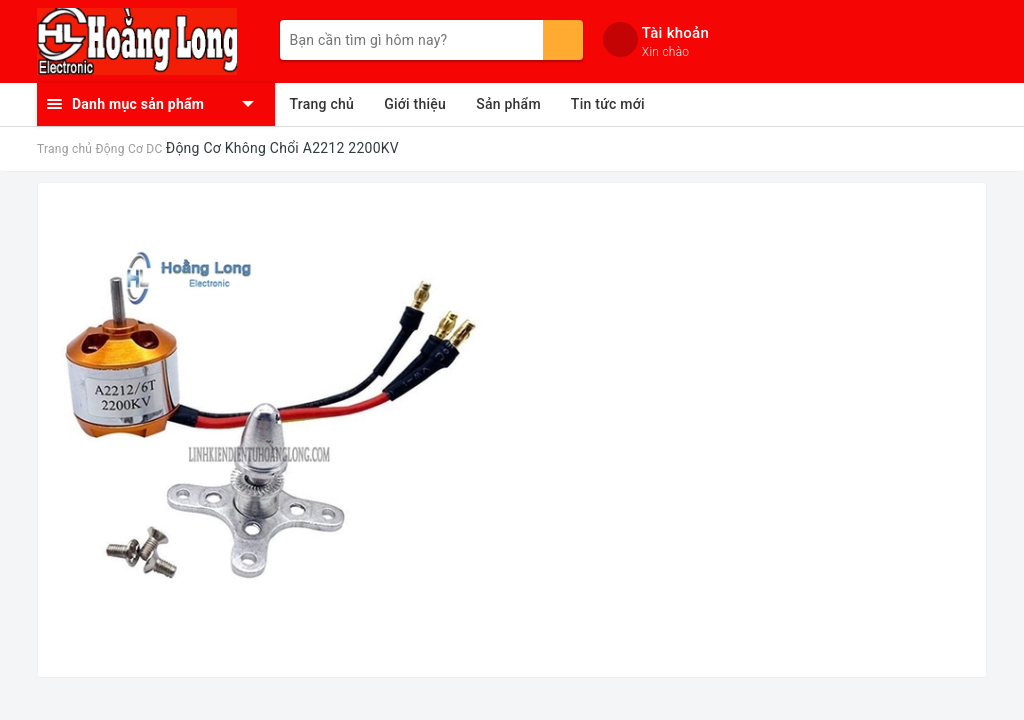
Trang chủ (322, 104)
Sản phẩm (508, 104)
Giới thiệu (415, 104)
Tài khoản (675, 33)
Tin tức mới (608, 104)
